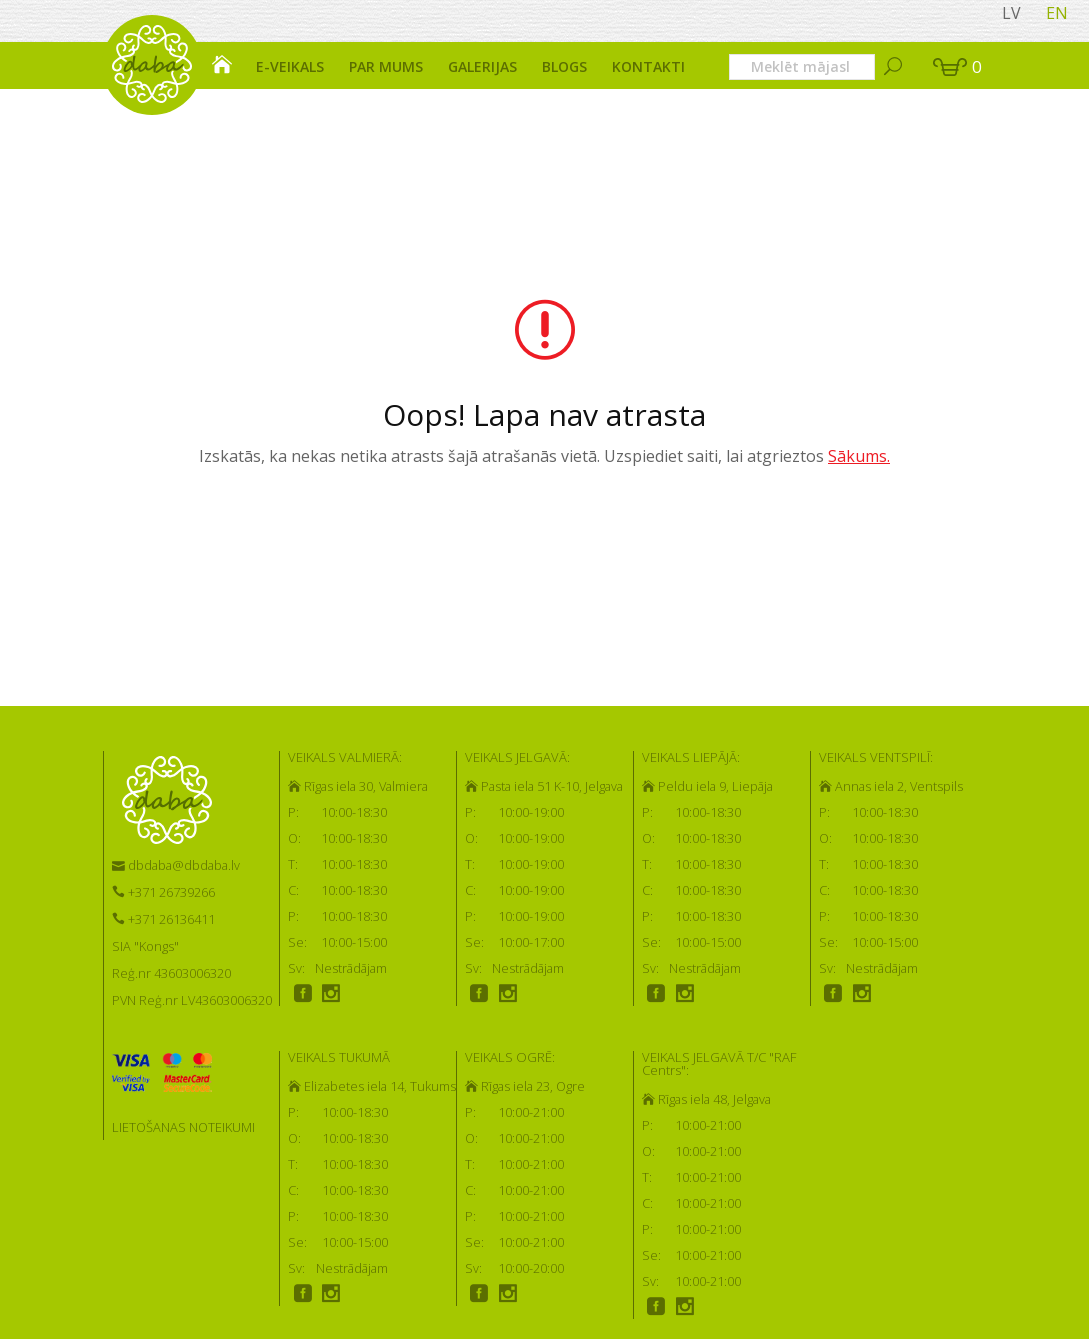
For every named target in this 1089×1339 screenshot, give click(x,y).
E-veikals (290, 66)
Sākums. (859, 456)
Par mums (386, 66)
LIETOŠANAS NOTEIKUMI (183, 1127)
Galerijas (482, 66)
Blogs (564, 66)
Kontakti (648, 66)
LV (1011, 13)
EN (1057, 13)
